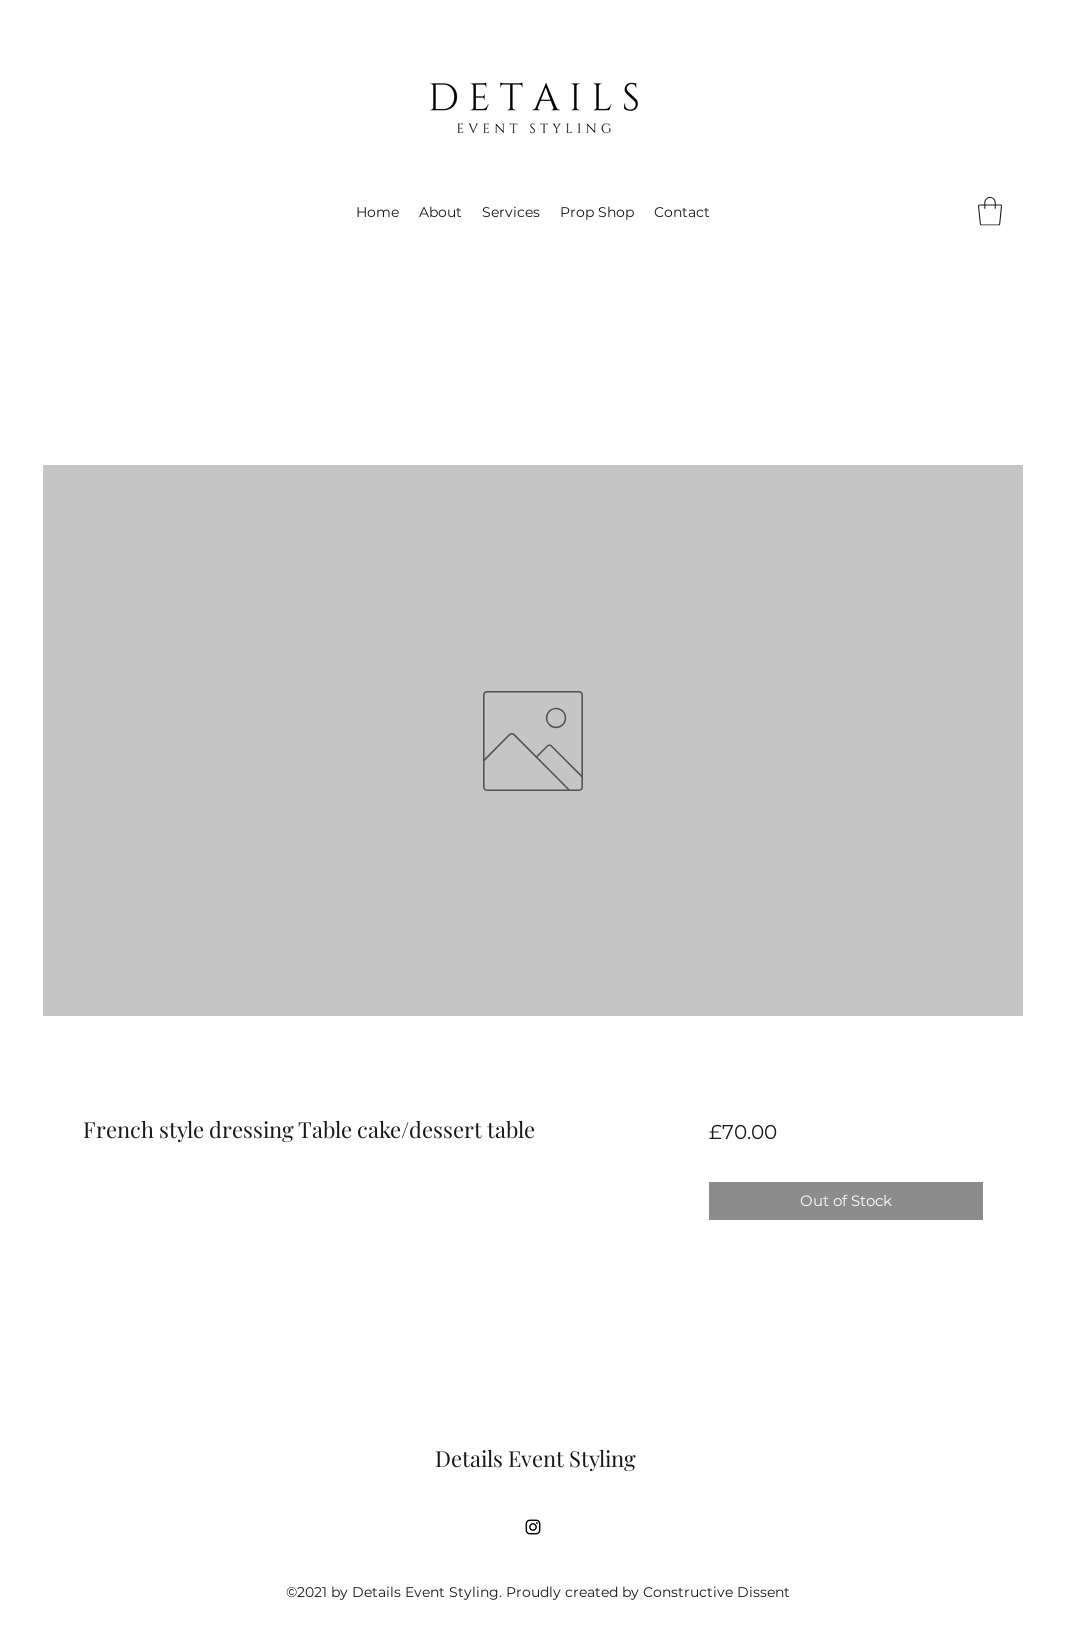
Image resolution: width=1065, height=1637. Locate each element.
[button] (990, 211)
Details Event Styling (535, 1458)
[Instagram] (533, 1527)
